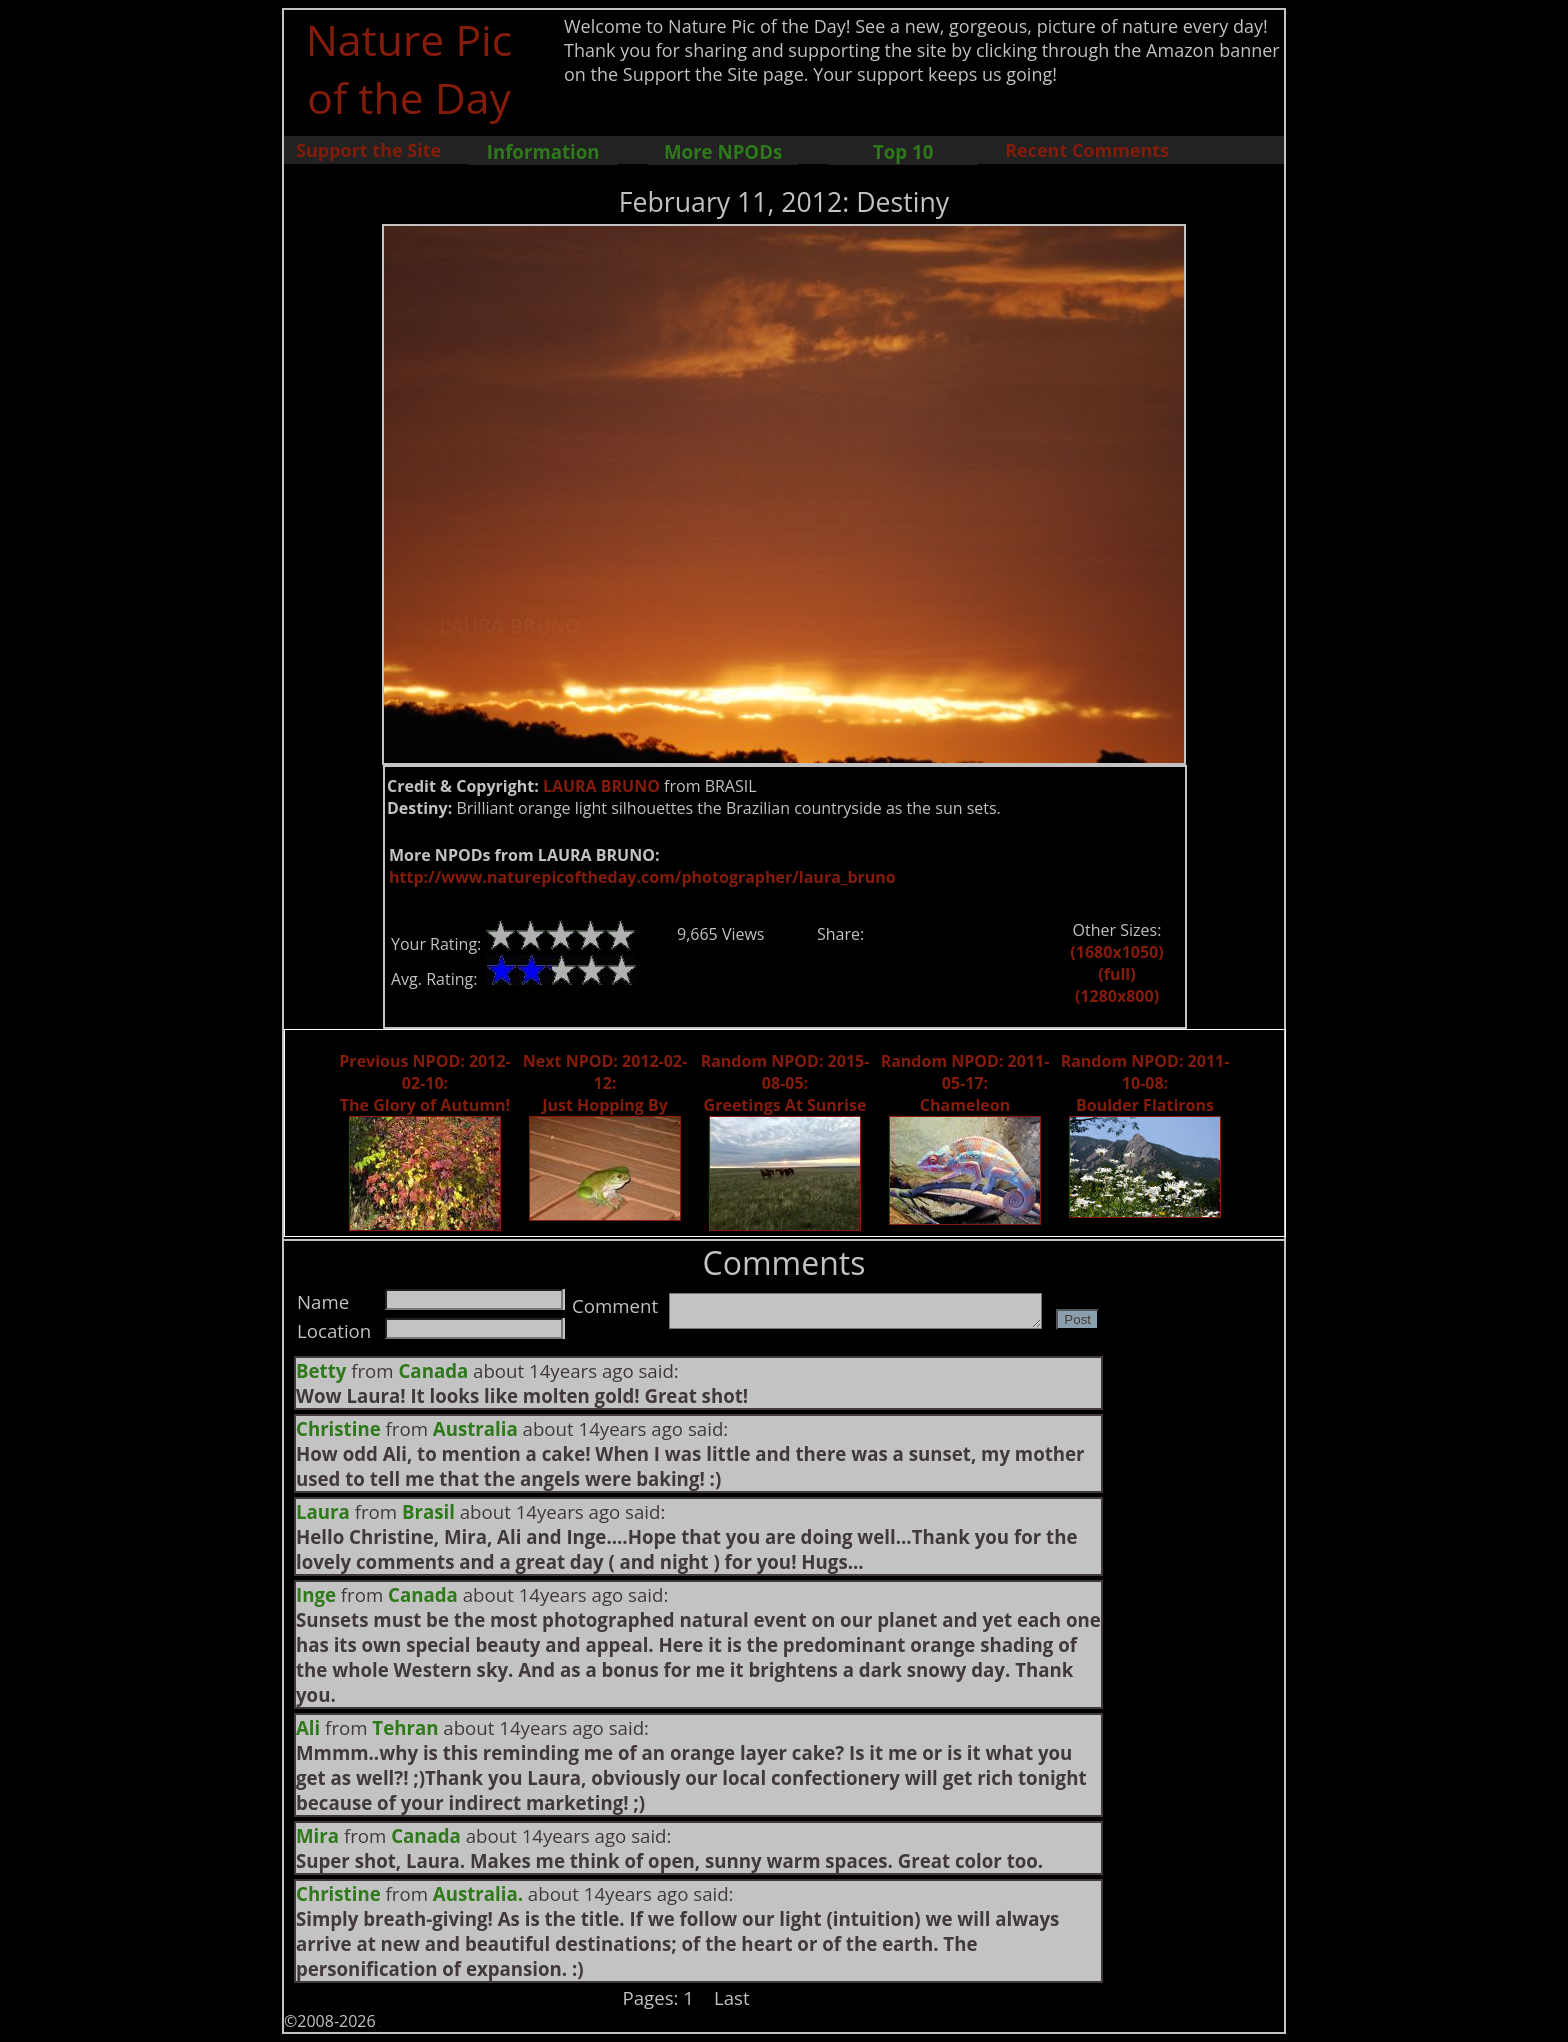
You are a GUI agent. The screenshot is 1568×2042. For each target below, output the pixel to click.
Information (543, 151)
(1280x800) (1117, 996)
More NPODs (723, 151)
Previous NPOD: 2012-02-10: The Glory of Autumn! (424, 1083)
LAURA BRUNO (601, 786)
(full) (1116, 974)
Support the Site (368, 150)
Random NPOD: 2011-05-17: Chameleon (965, 1083)
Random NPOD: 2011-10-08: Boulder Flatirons (1145, 1083)
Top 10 (903, 151)
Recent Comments (1087, 150)
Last (732, 1997)
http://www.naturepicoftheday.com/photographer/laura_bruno (642, 877)
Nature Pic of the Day (409, 68)
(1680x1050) (1116, 952)
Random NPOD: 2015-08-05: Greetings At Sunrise (785, 1083)
